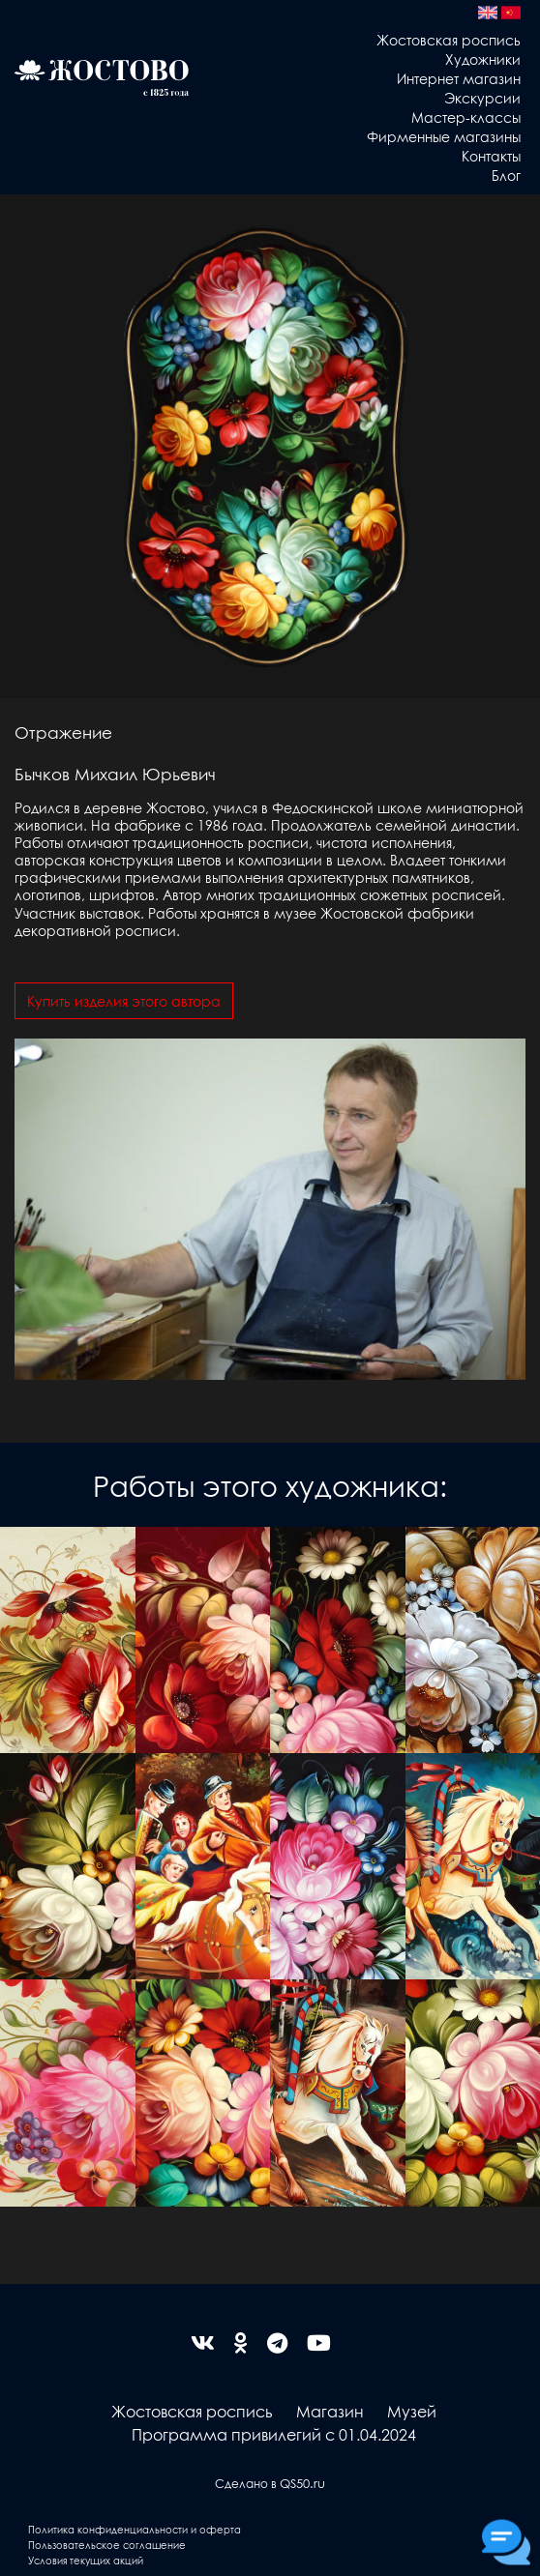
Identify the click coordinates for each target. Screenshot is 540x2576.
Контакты (491, 155)
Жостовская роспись (448, 39)
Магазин (330, 2411)
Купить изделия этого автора (124, 1001)
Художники (483, 59)
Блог (506, 175)
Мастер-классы (466, 117)
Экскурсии (482, 97)
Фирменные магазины (444, 136)
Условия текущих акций (85, 2560)
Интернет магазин (459, 78)
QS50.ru (302, 2482)
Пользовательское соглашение (107, 2544)
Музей (411, 2411)
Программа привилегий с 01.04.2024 (274, 2434)
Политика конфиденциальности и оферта (134, 2529)
